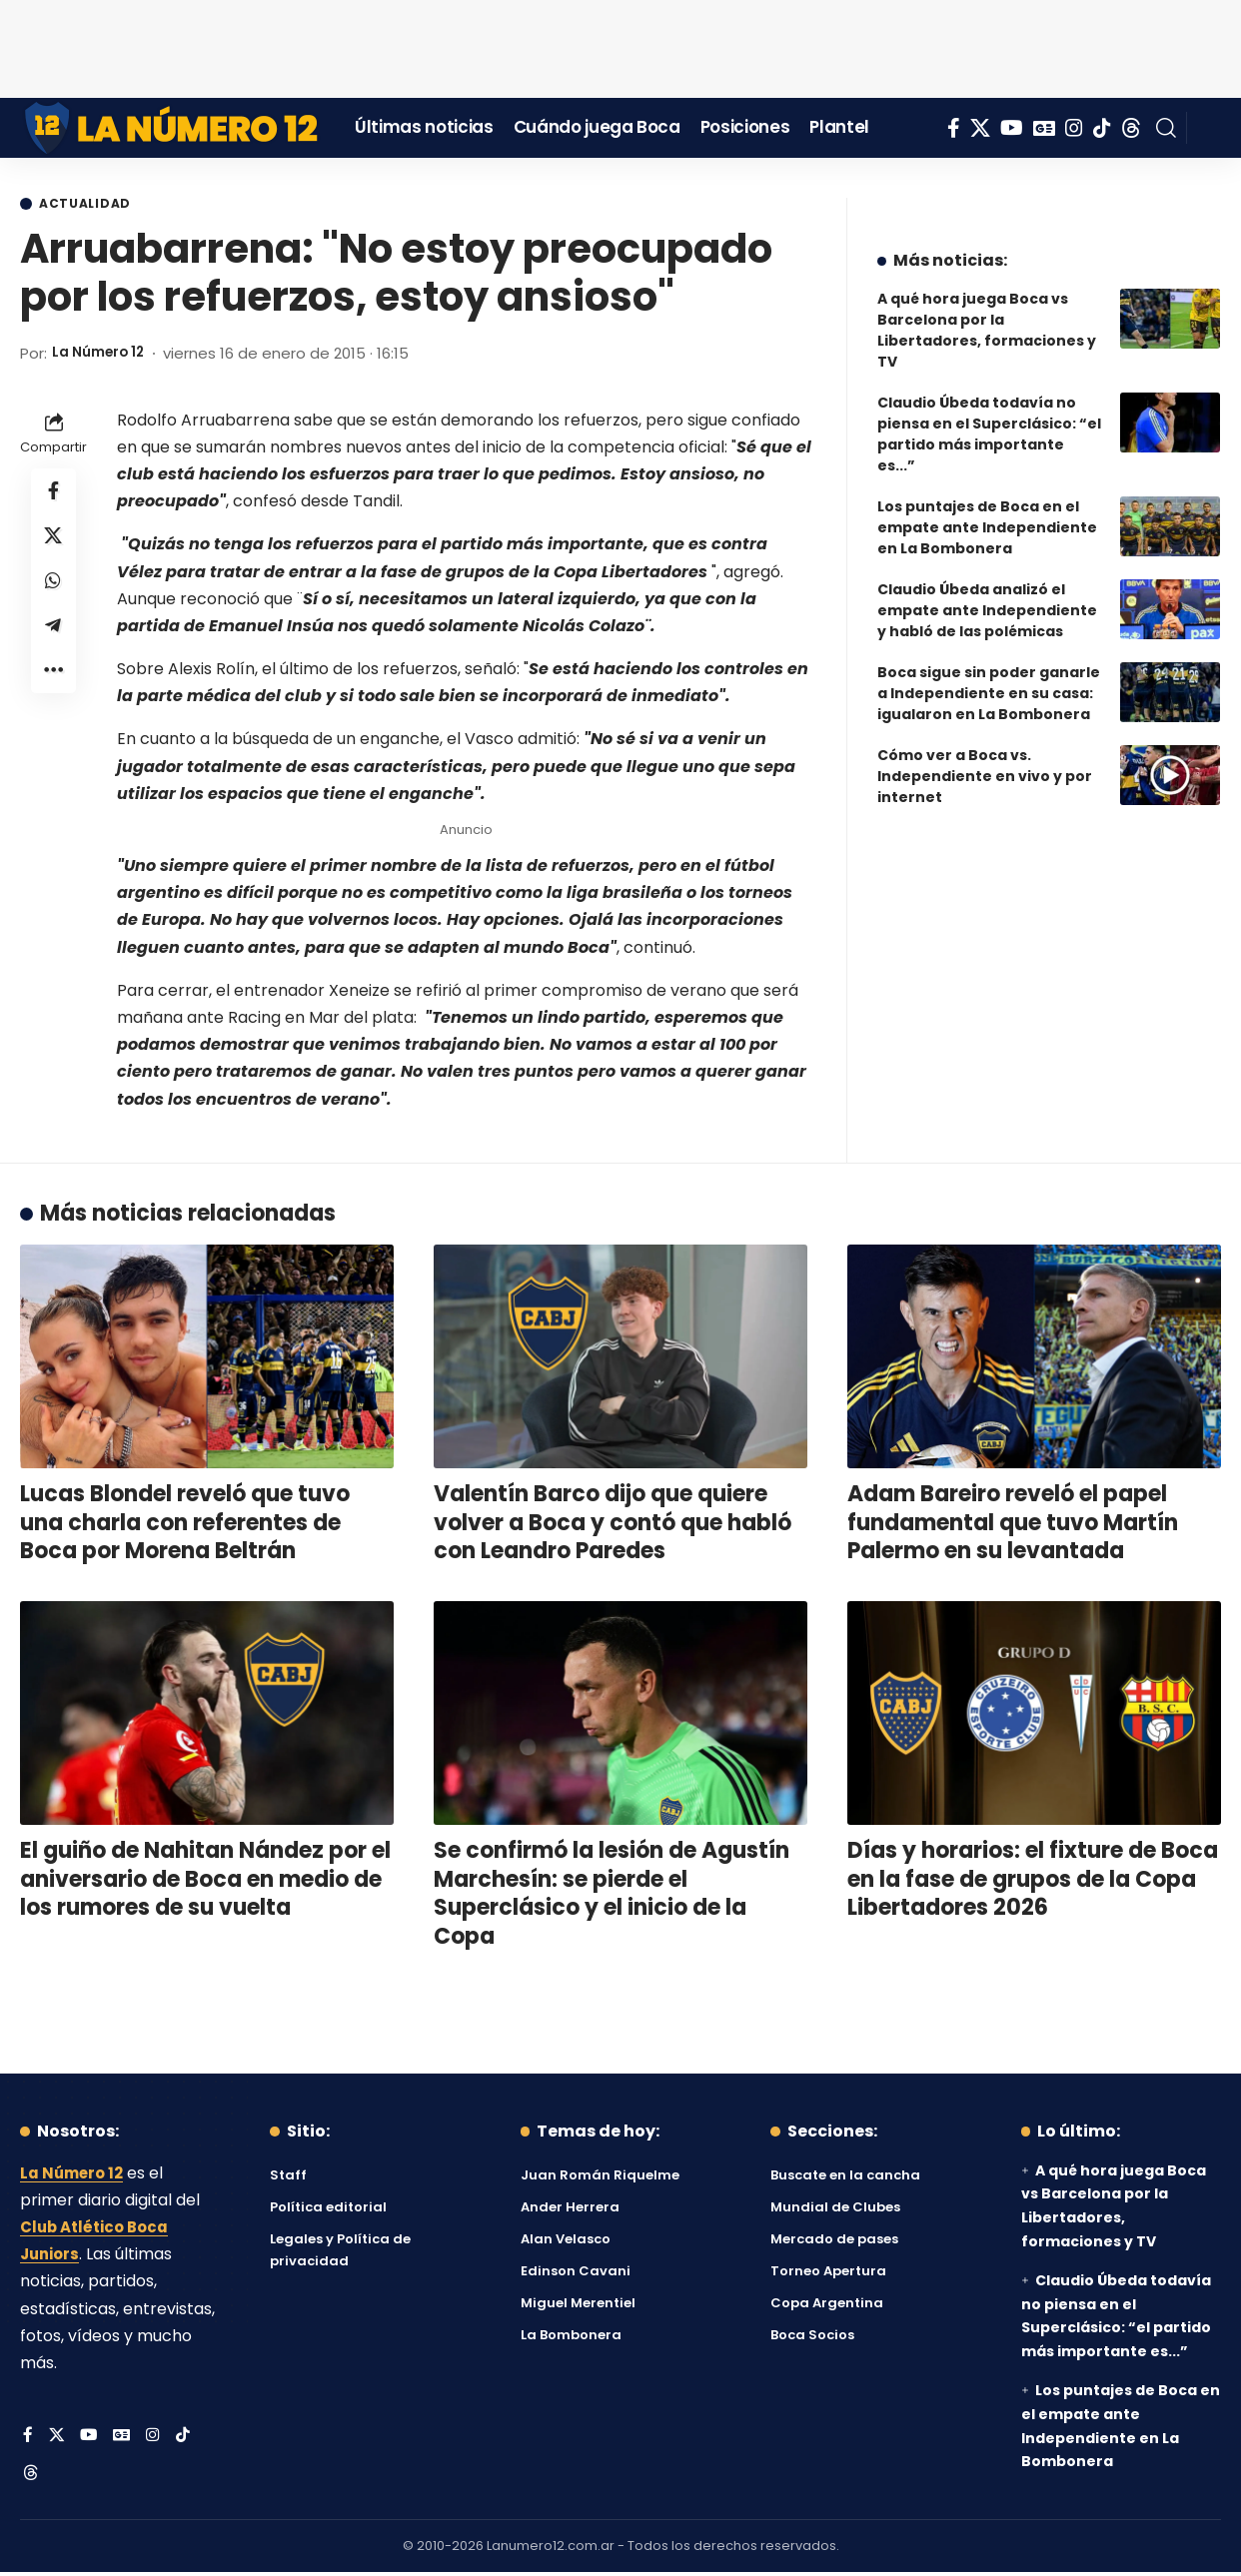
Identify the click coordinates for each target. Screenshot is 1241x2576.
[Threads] (1131, 128)
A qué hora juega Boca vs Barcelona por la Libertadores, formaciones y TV (986, 315)
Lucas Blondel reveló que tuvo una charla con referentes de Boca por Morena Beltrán (185, 1524)
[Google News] (1044, 128)
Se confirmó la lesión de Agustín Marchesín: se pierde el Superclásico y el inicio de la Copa (611, 1895)
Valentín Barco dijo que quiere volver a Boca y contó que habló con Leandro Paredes (612, 1524)
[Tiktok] (1102, 128)
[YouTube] (1011, 128)
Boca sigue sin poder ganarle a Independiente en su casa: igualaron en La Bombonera (988, 678)
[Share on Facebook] (54, 494)
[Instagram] (1074, 128)
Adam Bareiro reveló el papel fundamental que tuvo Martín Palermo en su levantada (1012, 1524)
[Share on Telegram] (54, 638)
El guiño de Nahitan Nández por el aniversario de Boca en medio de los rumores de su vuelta (205, 1881)
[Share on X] (54, 542)
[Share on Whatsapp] (54, 590)
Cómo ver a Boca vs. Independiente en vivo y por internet (984, 761)
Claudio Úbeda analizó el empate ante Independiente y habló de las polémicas (987, 595)
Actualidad (91, 205)
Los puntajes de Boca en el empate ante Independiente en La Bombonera (987, 512)
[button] (1166, 128)
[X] (980, 128)
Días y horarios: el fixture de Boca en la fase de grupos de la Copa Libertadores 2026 (1032, 1881)
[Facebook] (953, 128)
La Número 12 (103, 355)
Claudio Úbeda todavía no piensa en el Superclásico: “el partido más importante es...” (989, 419)
